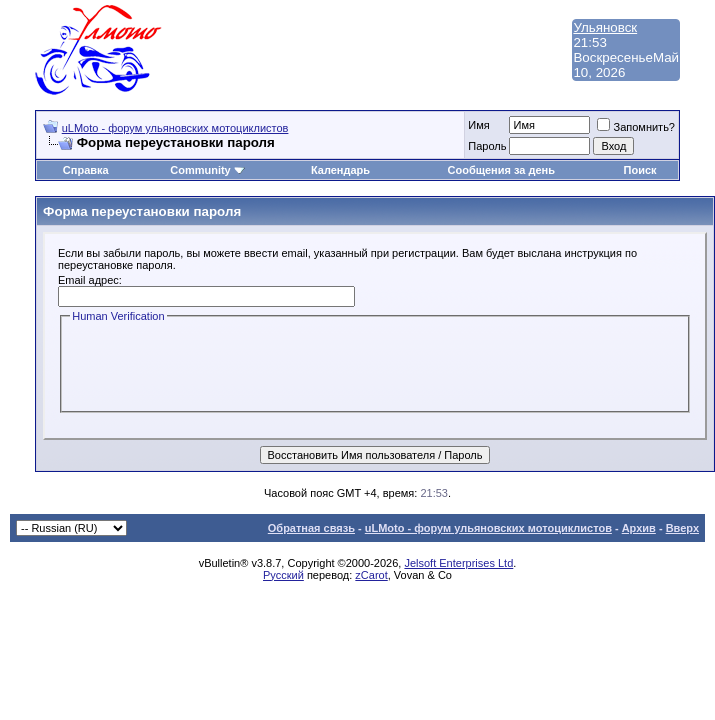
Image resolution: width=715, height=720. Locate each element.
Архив (639, 528)
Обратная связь (311, 528)
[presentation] (222, 365)
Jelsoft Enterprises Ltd (458, 563)
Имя (478, 125)
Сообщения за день (501, 170)
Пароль (487, 146)
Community (207, 170)
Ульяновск (605, 27)
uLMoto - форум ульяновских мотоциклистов (175, 128)
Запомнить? (636, 127)
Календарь (340, 170)
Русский (283, 575)
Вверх (682, 528)
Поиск (640, 170)
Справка (86, 170)
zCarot (371, 575)
